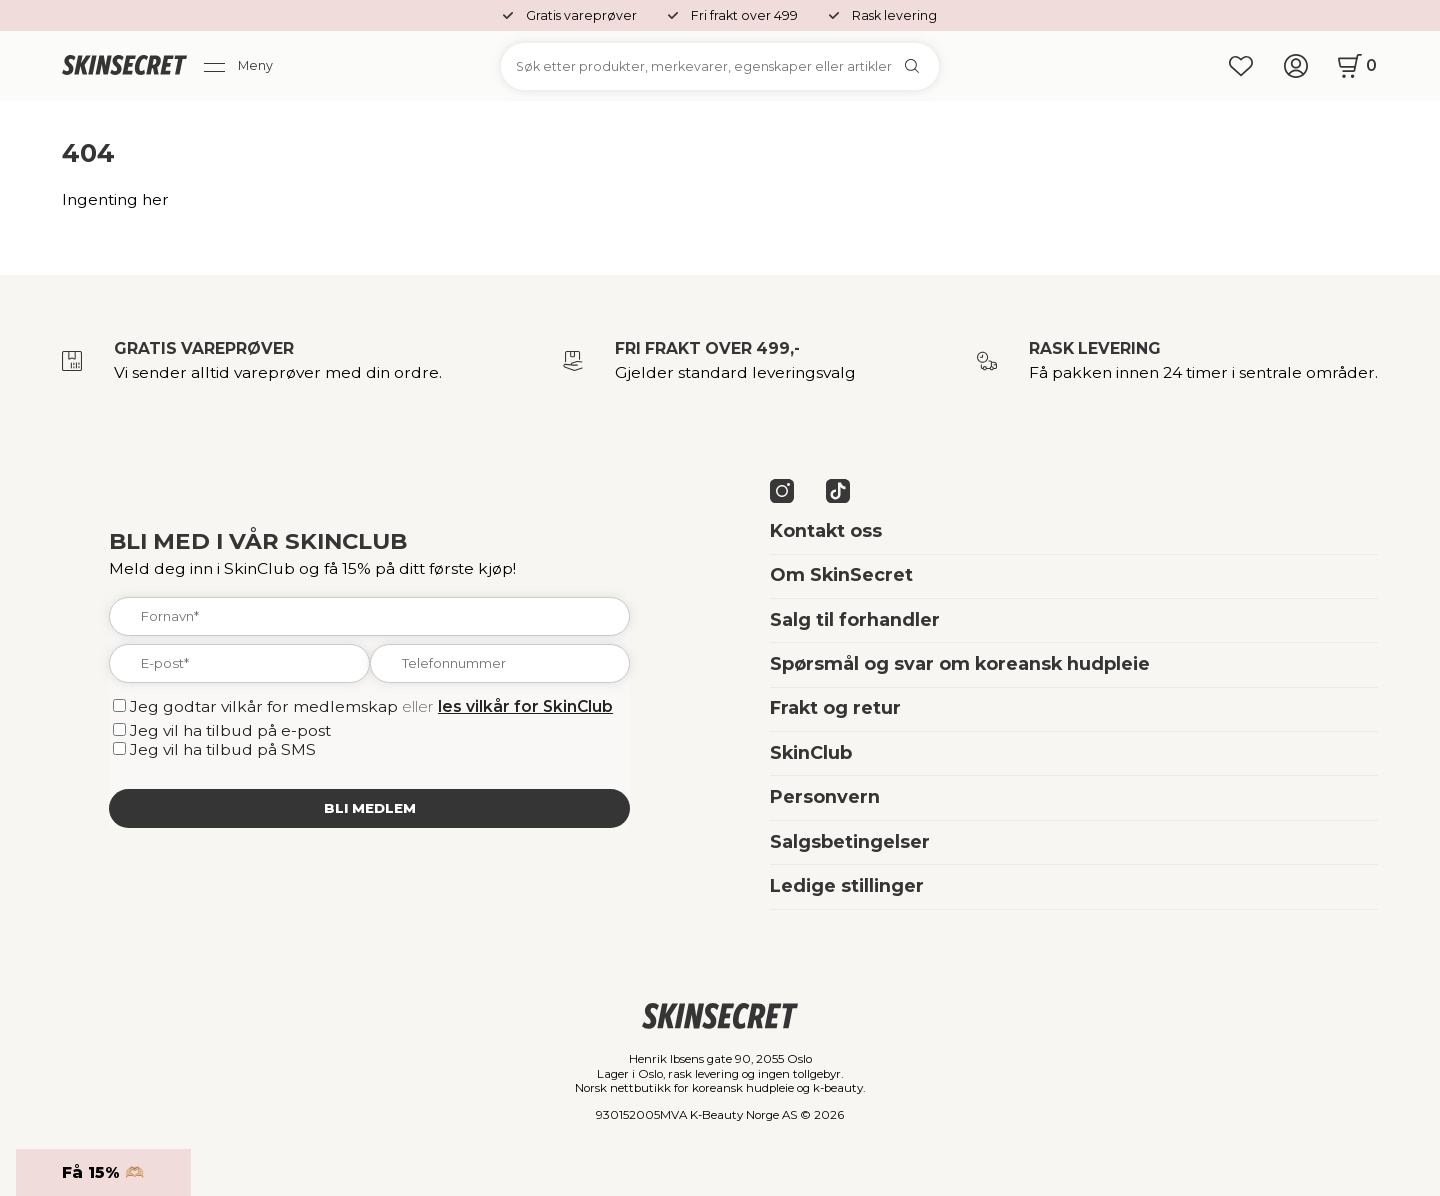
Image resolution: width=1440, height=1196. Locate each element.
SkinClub (811, 753)
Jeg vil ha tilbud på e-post (230, 730)
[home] (124, 67)
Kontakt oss (826, 531)
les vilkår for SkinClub (525, 706)
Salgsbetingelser (850, 842)
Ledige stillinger (847, 886)
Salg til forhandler (855, 620)
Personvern (825, 797)
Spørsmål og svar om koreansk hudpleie (960, 664)
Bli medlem (370, 808)
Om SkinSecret (841, 575)
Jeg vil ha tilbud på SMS (223, 749)
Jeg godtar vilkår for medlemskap (264, 706)
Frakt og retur (835, 708)
